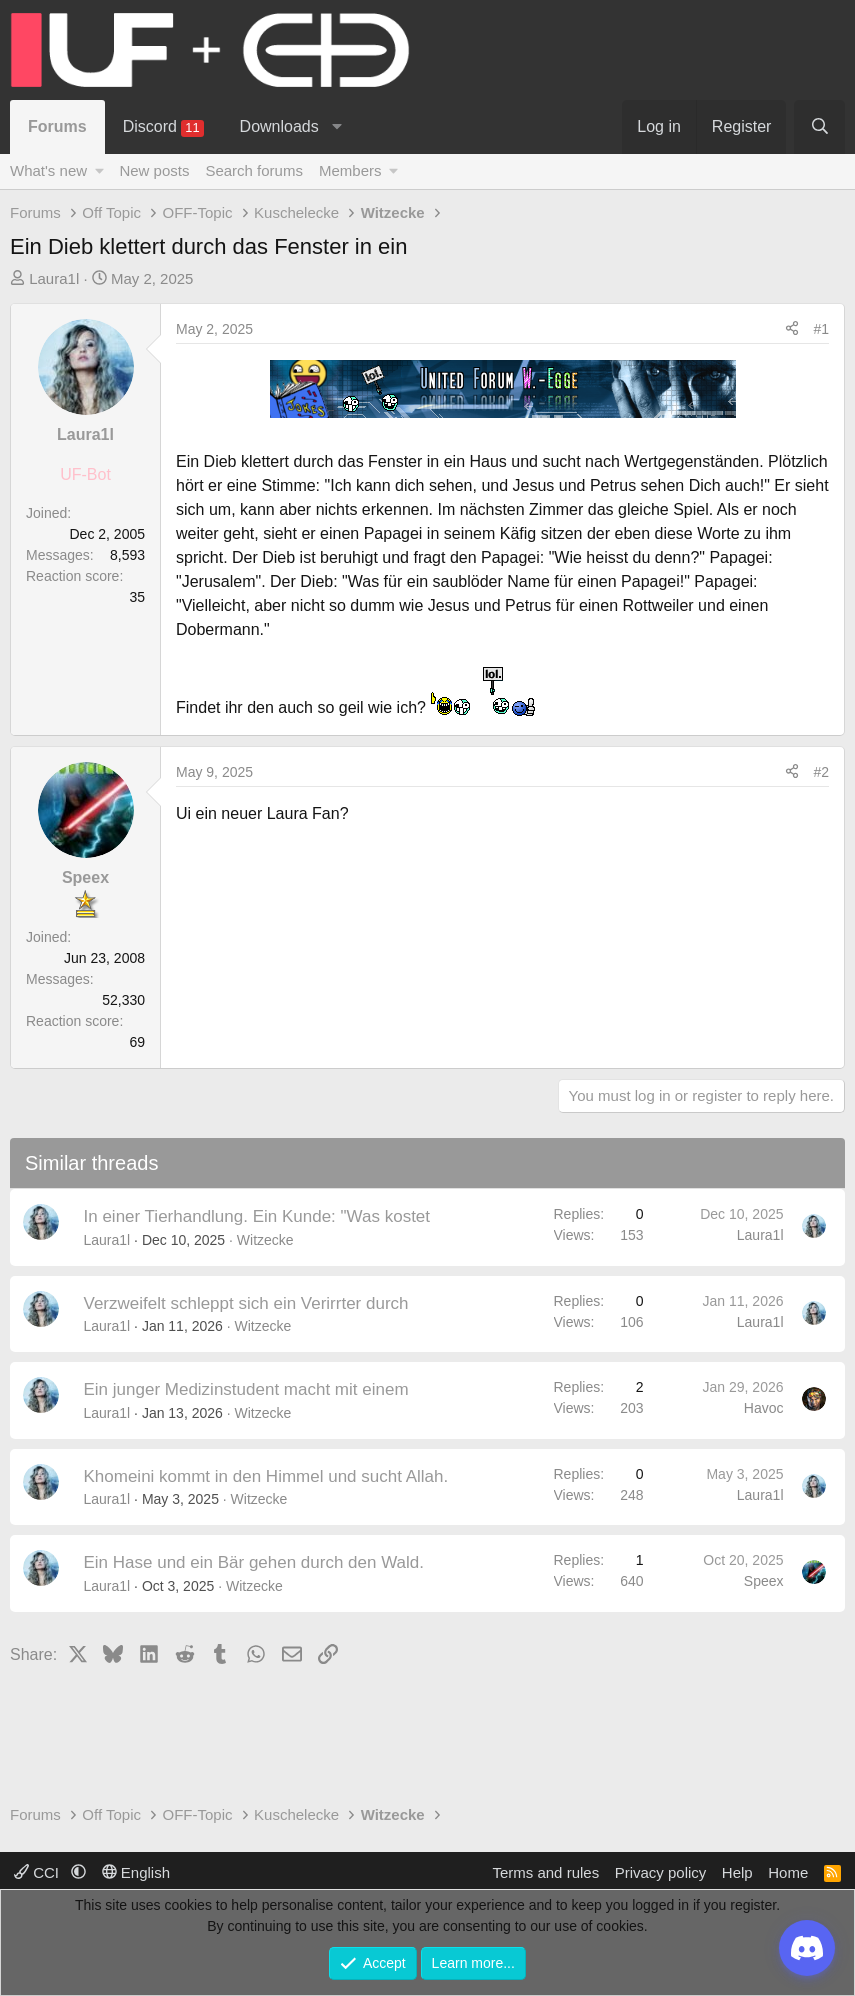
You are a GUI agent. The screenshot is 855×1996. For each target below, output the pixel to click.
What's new (48, 170)
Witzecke (265, 1240)
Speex (764, 1581)
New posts (154, 170)
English (136, 1872)
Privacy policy (661, 1872)
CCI (38, 1872)
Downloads (279, 126)
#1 (821, 329)
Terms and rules (545, 1872)
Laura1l (54, 278)
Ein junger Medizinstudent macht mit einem (246, 1389)
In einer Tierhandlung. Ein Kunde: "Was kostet (257, 1216)
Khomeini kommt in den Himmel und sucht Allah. (266, 1476)
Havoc (764, 1408)
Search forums (254, 170)
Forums (57, 126)
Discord (163, 127)
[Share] (792, 329)
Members (350, 170)
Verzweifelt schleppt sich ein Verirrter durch (246, 1303)
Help (737, 1872)
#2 (821, 772)
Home (788, 1872)
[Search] (819, 127)
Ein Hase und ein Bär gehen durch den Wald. (254, 1562)
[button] (336, 127)
